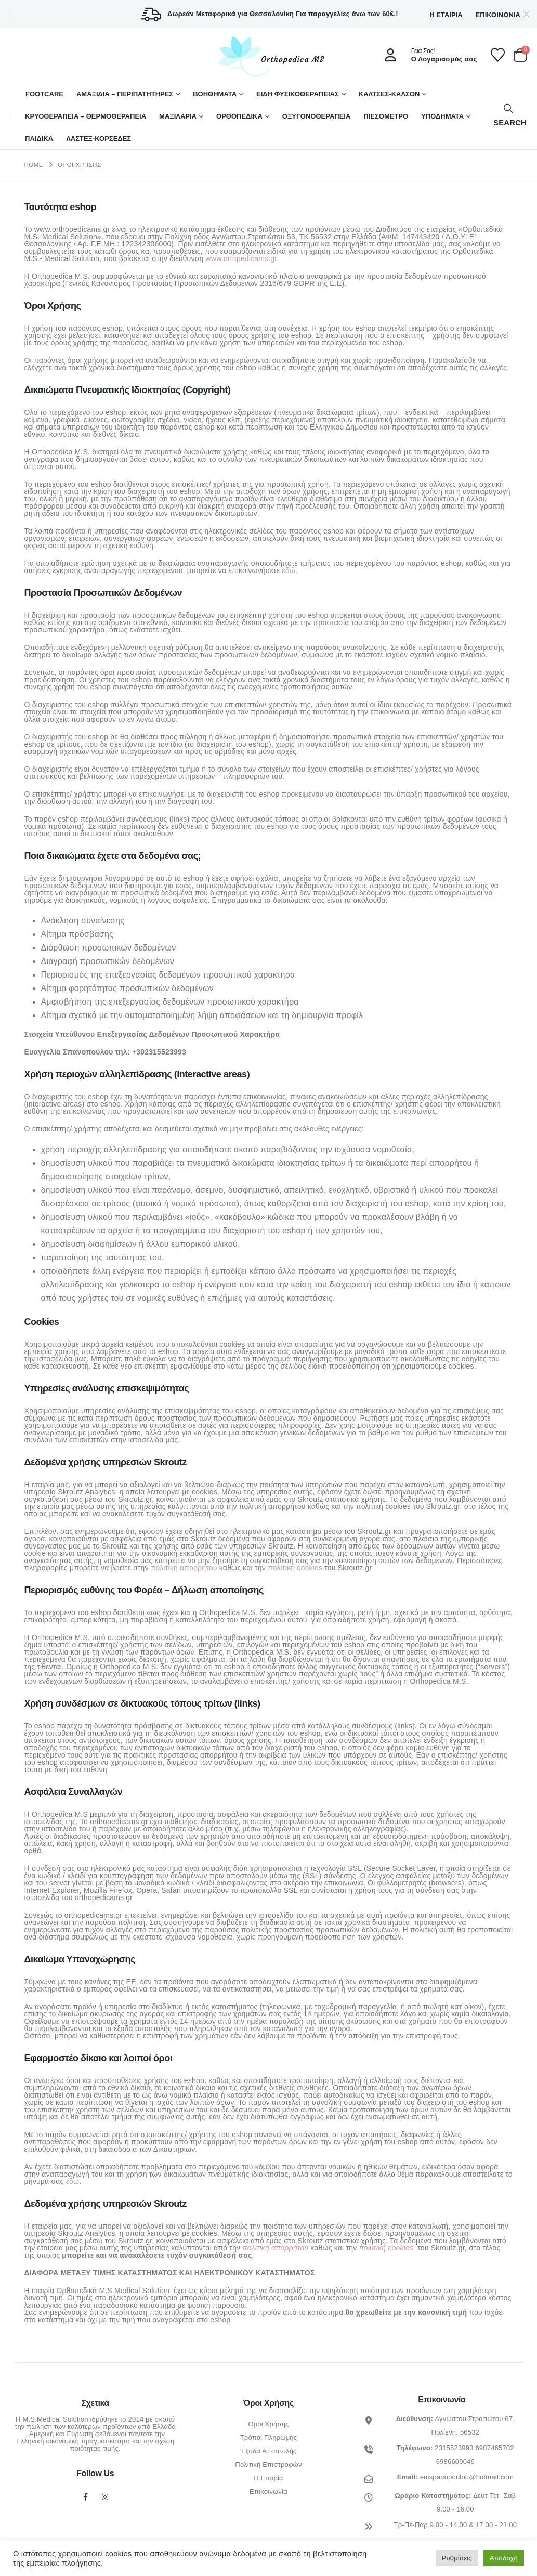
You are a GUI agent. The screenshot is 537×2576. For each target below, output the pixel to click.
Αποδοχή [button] (504, 2558)
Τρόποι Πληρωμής (268, 2437)
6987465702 (494, 2448)
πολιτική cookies (295, 1568)
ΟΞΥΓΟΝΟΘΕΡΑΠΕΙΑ (316, 116)
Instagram (105, 2497)
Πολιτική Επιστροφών (268, 2464)
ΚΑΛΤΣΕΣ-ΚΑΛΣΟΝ (389, 94)
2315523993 (454, 2448)
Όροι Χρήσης (268, 2424)
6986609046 (455, 2461)
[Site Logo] (269, 56)
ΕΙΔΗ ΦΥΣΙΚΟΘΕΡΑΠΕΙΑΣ (297, 94)
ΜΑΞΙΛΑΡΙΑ (178, 116)
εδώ (288, 570)
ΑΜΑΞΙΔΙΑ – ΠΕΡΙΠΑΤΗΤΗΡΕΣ (124, 94)
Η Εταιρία (445, 15)
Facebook (85, 2497)
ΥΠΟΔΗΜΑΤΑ (442, 116)
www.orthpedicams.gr (241, 258)
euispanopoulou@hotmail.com (467, 2477)
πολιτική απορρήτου (184, 1568)
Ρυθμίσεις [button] (457, 2558)
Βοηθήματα (215, 94)
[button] (509, 115)
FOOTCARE (44, 94)
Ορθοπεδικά (239, 116)
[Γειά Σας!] (427, 55)
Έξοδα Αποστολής (268, 2451)
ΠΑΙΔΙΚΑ (39, 138)
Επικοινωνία (498, 15)
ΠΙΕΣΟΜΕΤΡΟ (385, 116)
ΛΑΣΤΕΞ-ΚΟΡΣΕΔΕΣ (98, 138)
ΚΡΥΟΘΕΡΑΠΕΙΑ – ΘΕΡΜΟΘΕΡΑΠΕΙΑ (85, 116)
